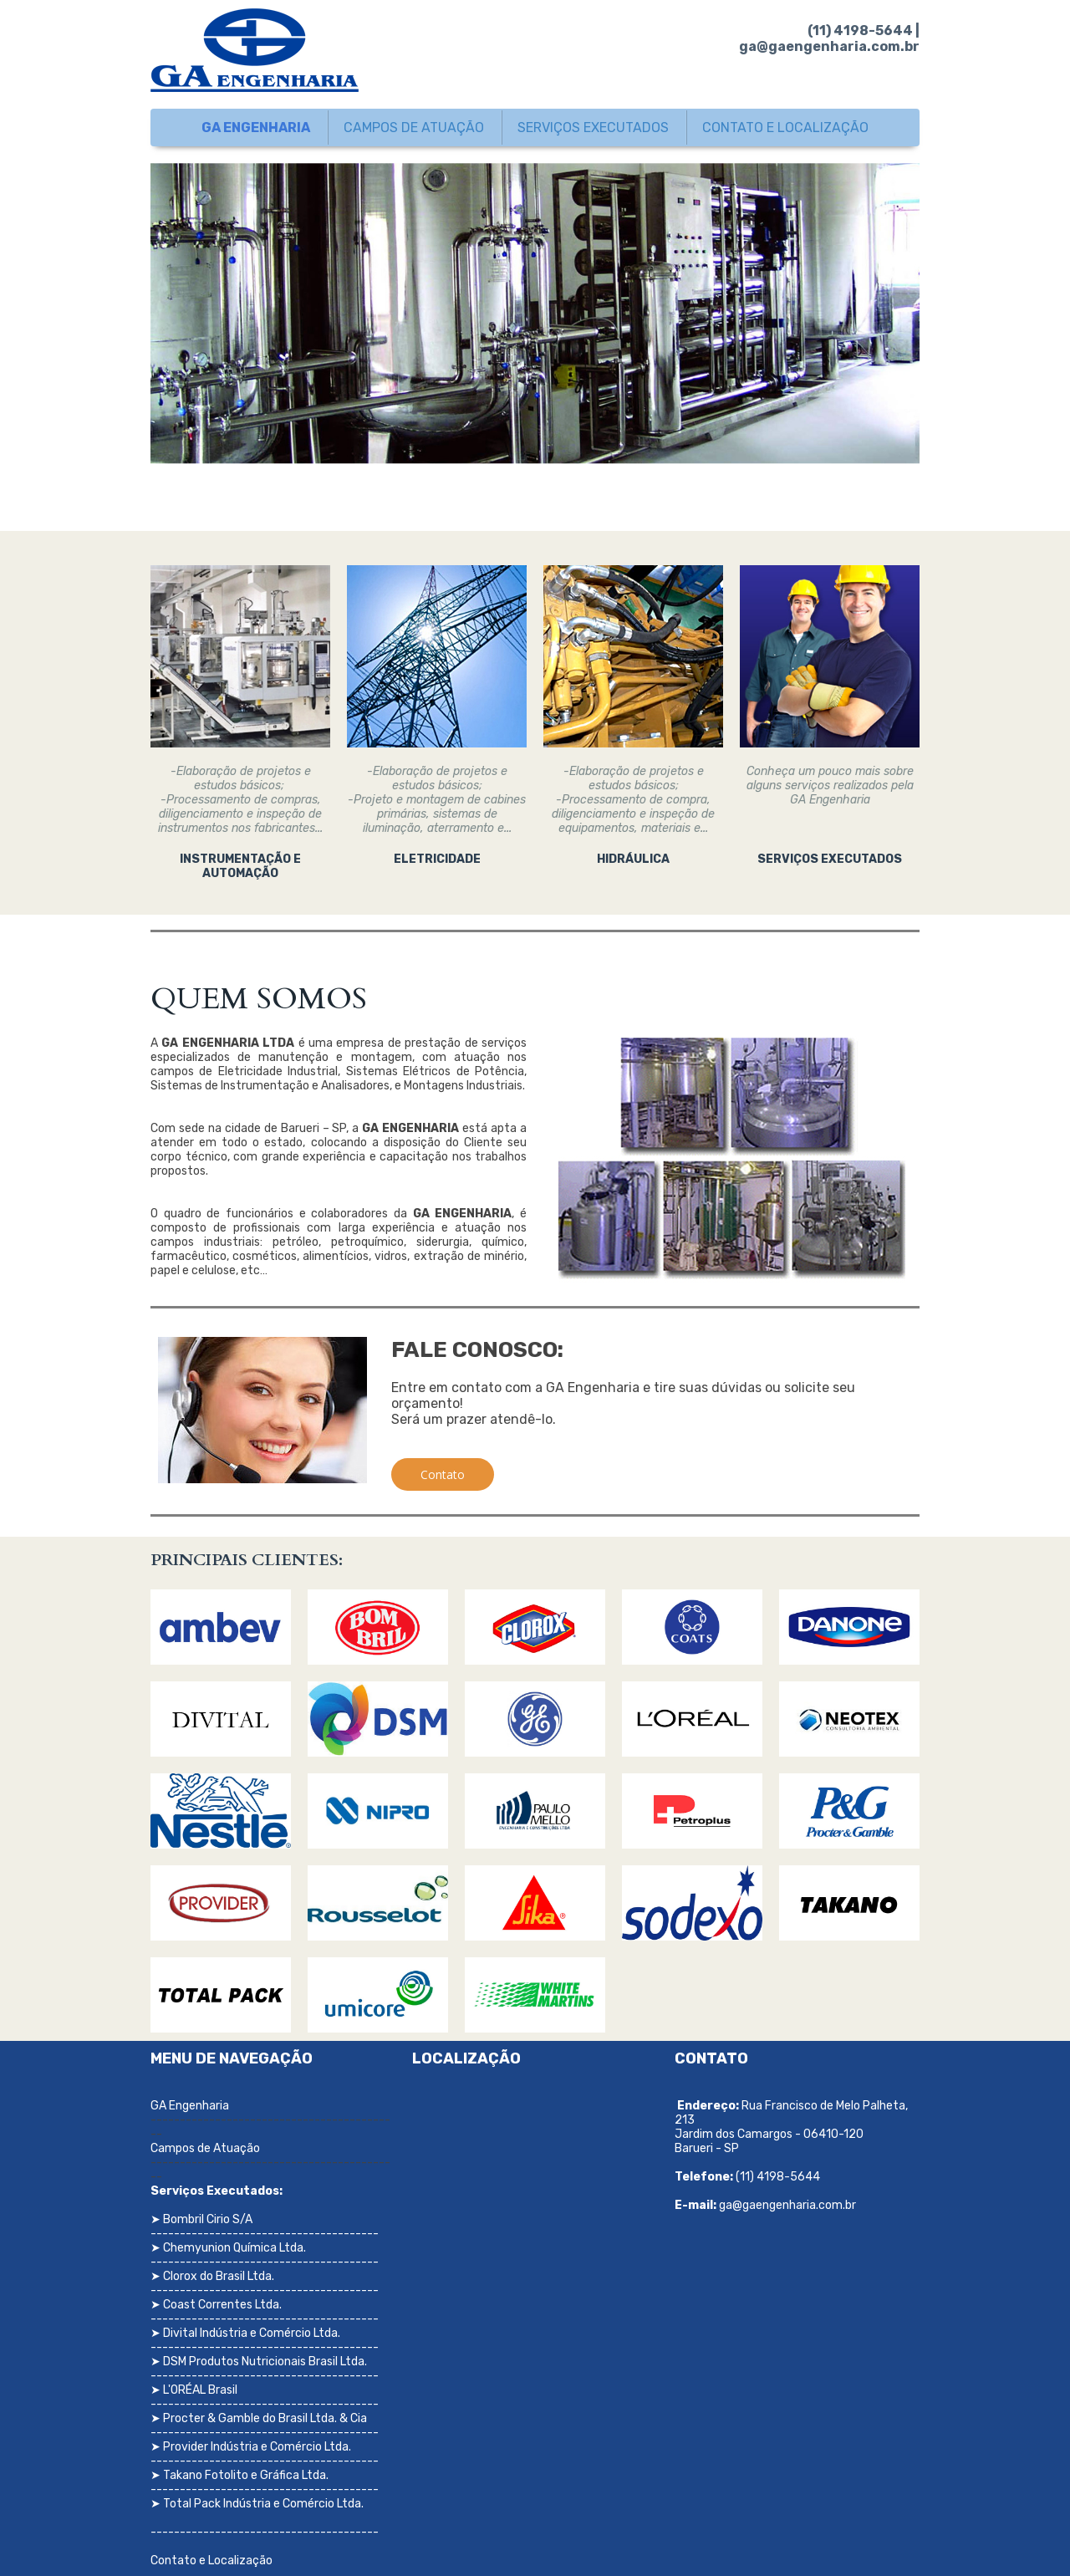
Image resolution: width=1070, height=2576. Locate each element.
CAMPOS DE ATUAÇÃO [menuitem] (414, 127)
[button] (442, 1474)
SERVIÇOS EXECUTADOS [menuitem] (593, 127)
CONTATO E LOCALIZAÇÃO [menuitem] (785, 127)
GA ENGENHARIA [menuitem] (255, 127)
